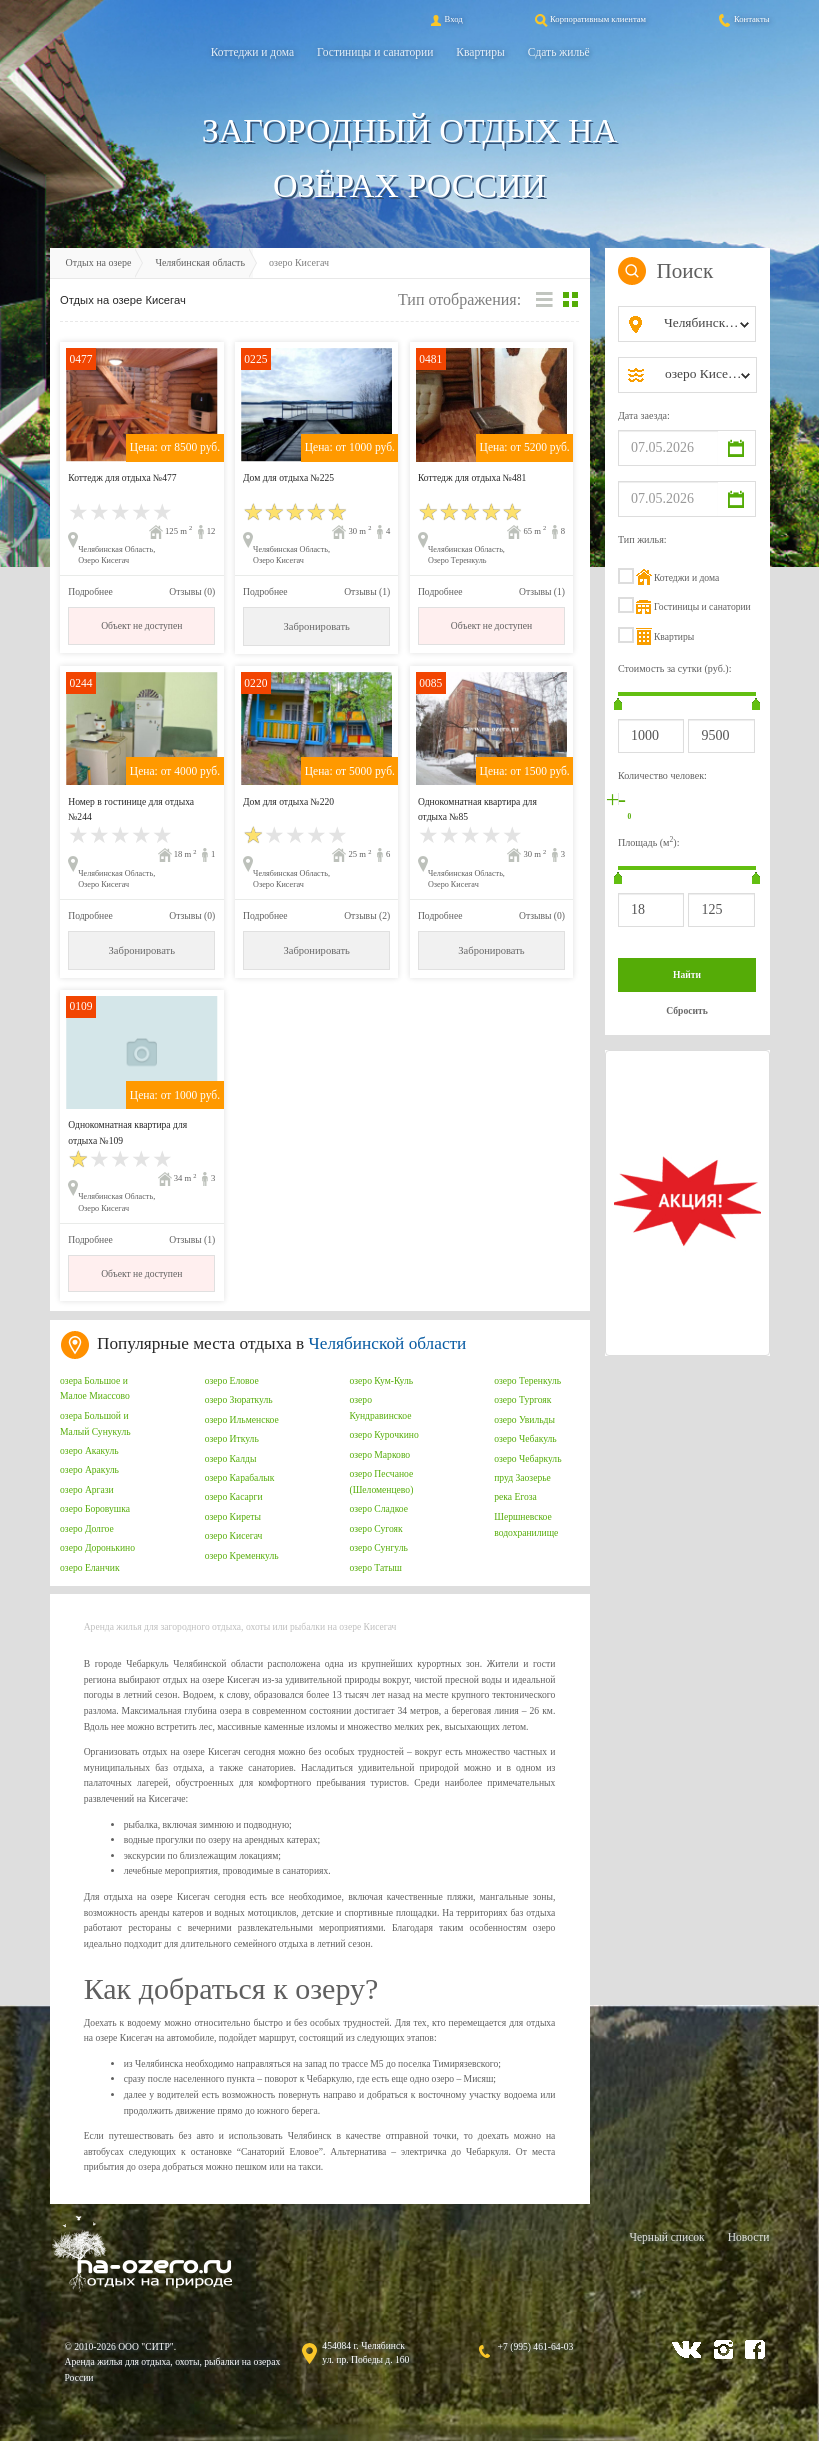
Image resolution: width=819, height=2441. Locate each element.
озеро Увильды (524, 1419)
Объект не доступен (141, 625)
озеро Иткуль (232, 1438)
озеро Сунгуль (378, 1547)
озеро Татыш (375, 1567)
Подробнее (90, 591)
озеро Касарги (234, 1496)
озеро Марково (379, 1454)
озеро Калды (231, 1458)
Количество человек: (662, 775)
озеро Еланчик (90, 1567)
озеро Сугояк (375, 1528)
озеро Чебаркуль (527, 1458)
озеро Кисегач (234, 1535)
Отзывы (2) (367, 915)
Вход (445, 19)
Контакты (743, 19)
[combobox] (703, 324)
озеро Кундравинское (380, 1407)
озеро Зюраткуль (239, 1399)
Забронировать (316, 626)
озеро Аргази (87, 1489)
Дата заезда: (644, 415)
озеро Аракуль (89, 1469)
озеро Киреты (233, 1516)
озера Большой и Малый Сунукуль (95, 1423)
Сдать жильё (559, 52)
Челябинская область (200, 262)
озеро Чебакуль (525, 1438)
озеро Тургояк (522, 1399)
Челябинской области (388, 1343)
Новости (749, 2237)
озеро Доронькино (97, 1547)
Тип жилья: (642, 539)
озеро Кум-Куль (381, 1380)
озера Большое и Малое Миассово (95, 1388)
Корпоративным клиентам (589, 19)
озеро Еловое (232, 1380)
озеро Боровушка (95, 1508)
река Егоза (515, 1496)
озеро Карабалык (240, 1477)
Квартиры (480, 52)
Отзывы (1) (367, 591)
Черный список (666, 2237)
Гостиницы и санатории (375, 52)
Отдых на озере (99, 262)
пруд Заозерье (522, 1477)
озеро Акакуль (89, 1450)
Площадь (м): (649, 841)
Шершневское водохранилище (526, 1524)
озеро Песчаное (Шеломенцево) (381, 1481)
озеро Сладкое (378, 1508)
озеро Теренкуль (527, 1380)
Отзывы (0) (192, 591)
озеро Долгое (87, 1528)
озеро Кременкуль (242, 1555)
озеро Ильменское (242, 1419)
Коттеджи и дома (252, 52)
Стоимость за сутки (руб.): (675, 668)
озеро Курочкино (383, 1434)
